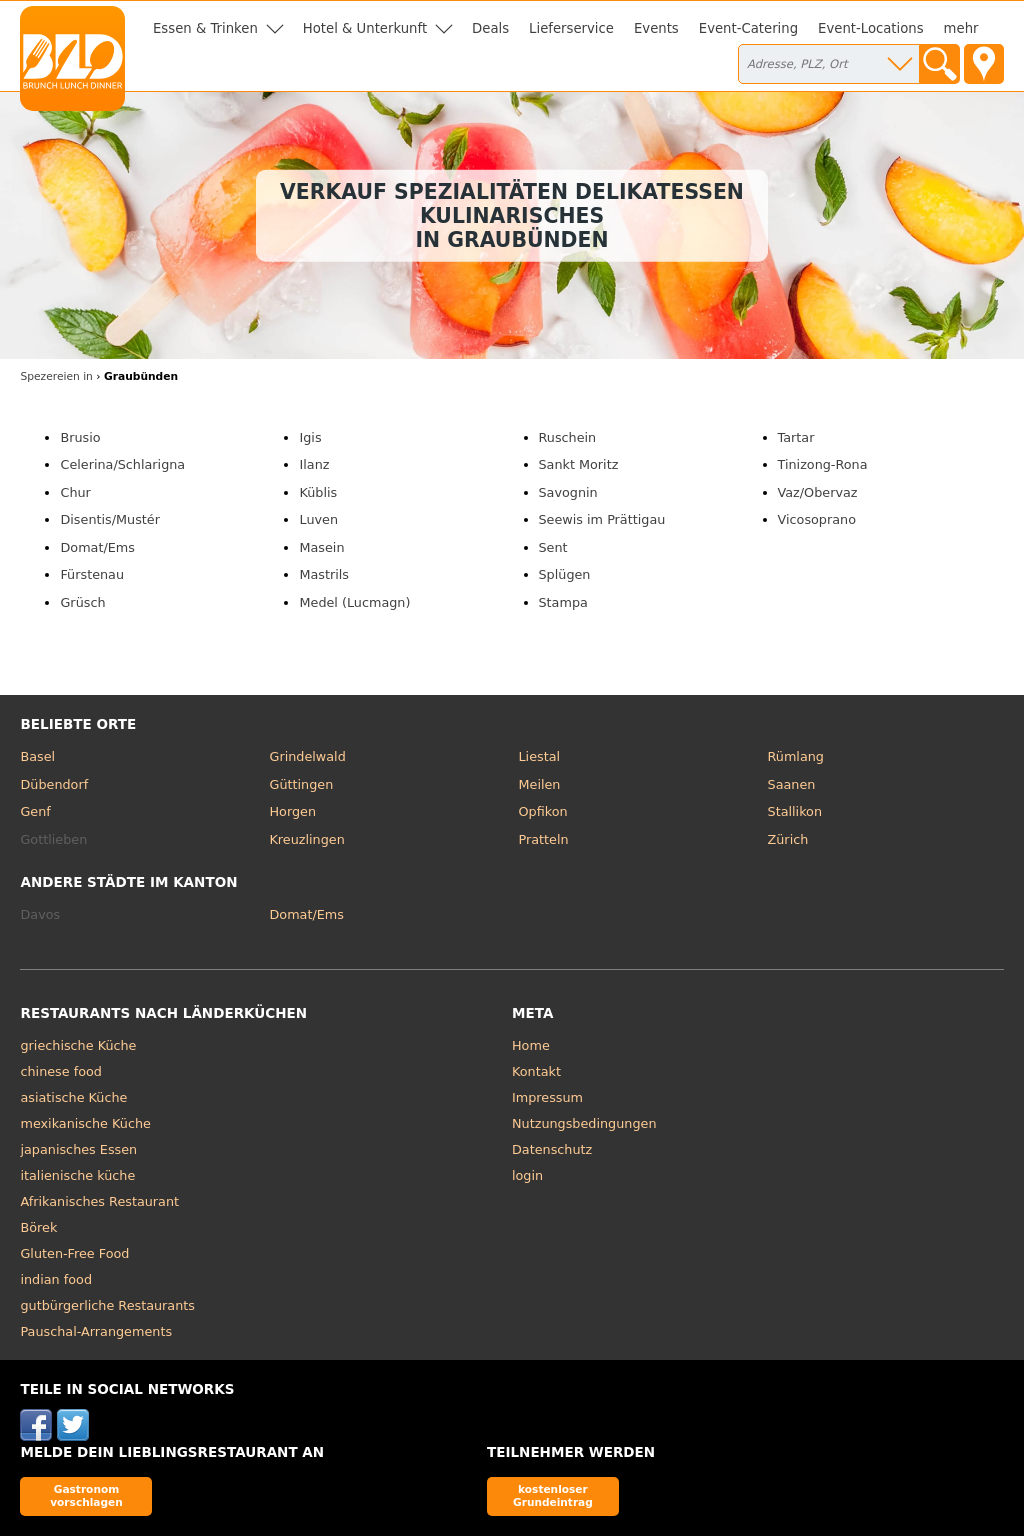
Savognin (568, 492)
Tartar (796, 437)
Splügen (565, 574)
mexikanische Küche (85, 1123)
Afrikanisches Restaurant (99, 1201)
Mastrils (324, 574)
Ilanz (314, 464)
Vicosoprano (817, 519)
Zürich (788, 839)
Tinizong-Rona (823, 464)
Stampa (563, 602)
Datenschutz (552, 1149)
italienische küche (77, 1175)
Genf (35, 811)
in (56, 376)
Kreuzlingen (306, 839)
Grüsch (82, 602)
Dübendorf (54, 784)
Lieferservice (571, 28)
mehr (961, 28)
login (527, 1175)
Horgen (292, 811)
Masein (321, 547)
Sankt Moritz (579, 464)
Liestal (540, 756)
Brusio (80, 437)
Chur (75, 492)
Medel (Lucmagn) (354, 602)
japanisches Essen (78, 1149)
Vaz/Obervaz (818, 492)
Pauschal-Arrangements (96, 1331)
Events (656, 28)
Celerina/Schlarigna (122, 464)
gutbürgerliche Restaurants (107, 1305)
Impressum (547, 1097)
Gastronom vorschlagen (86, 1495)
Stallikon (795, 811)
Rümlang (796, 756)
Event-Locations (871, 28)
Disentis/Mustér (109, 519)
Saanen (792, 784)
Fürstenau (92, 574)
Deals (490, 28)
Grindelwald (307, 756)
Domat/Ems (97, 547)
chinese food (60, 1071)
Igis (310, 437)
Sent (553, 547)
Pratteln (544, 839)
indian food (56, 1279)
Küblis (318, 492)
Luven (318, 519)
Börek (38, 1227)
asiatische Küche (73, 1097)
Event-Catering (748, 28)
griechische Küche (78, 1045)
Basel (37, 756)
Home (531, 1045)
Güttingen (301, 784)
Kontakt (536, 1071)
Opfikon (543, 811)
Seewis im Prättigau (602, 519)
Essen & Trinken (205, 28)
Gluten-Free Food (74, 1253)
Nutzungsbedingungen (584, 1123)
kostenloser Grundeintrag (553, 1495)
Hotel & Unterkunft (365, 28)
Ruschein (568, 437)
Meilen (540, 784)
